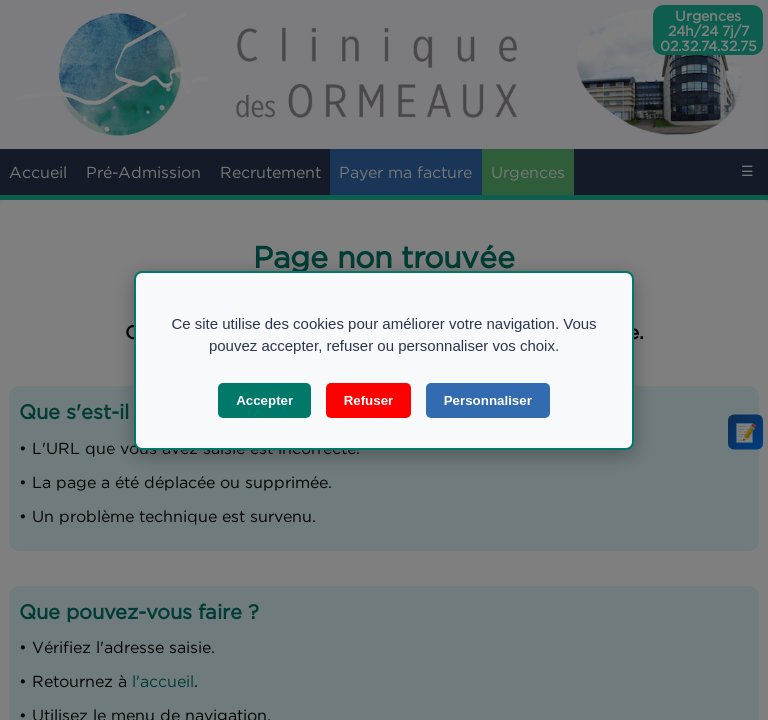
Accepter (264, 400)
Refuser (369, 400)
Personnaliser (488, 400)
